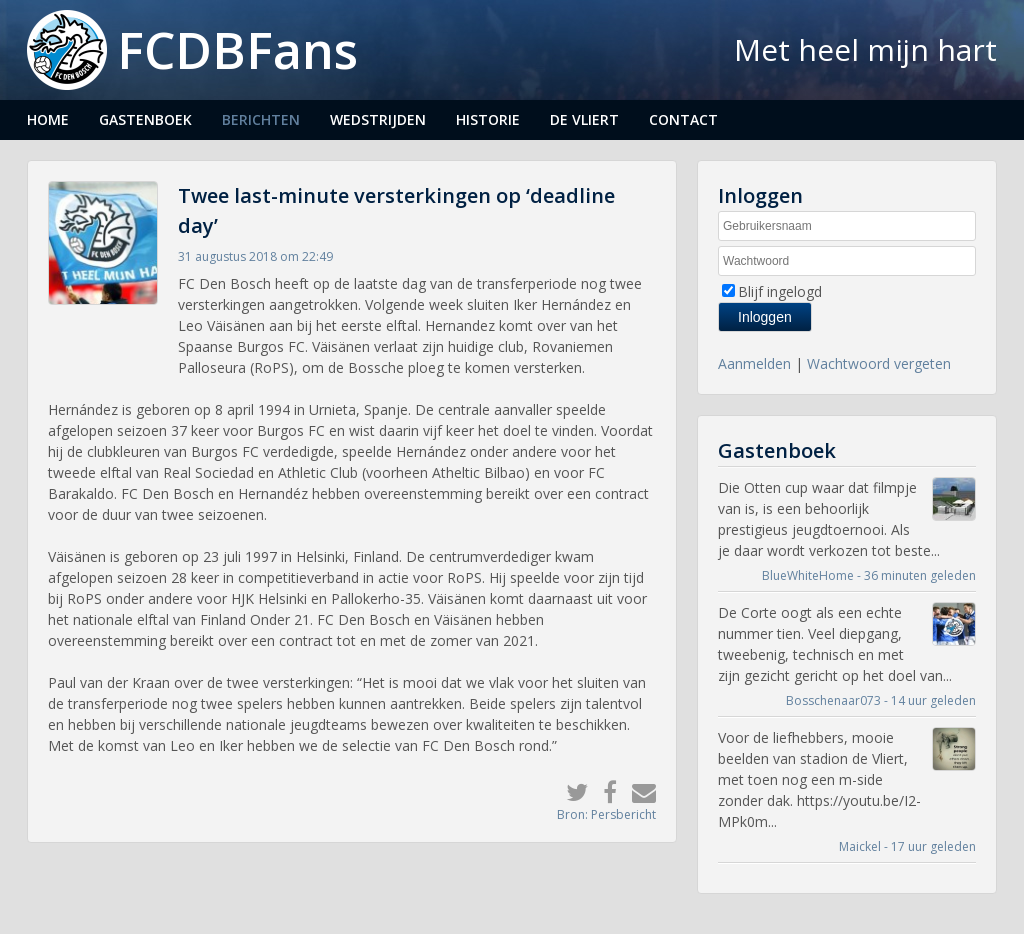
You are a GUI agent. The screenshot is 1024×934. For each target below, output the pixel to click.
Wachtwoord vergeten (879, 363)
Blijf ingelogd (780, 291)
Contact (683, 119)
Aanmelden (754, 363)
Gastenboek (145, 119)
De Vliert (584, 119)
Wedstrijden (378, 119)
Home (48, 119)
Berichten (261, 119)
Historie (488, 119)
